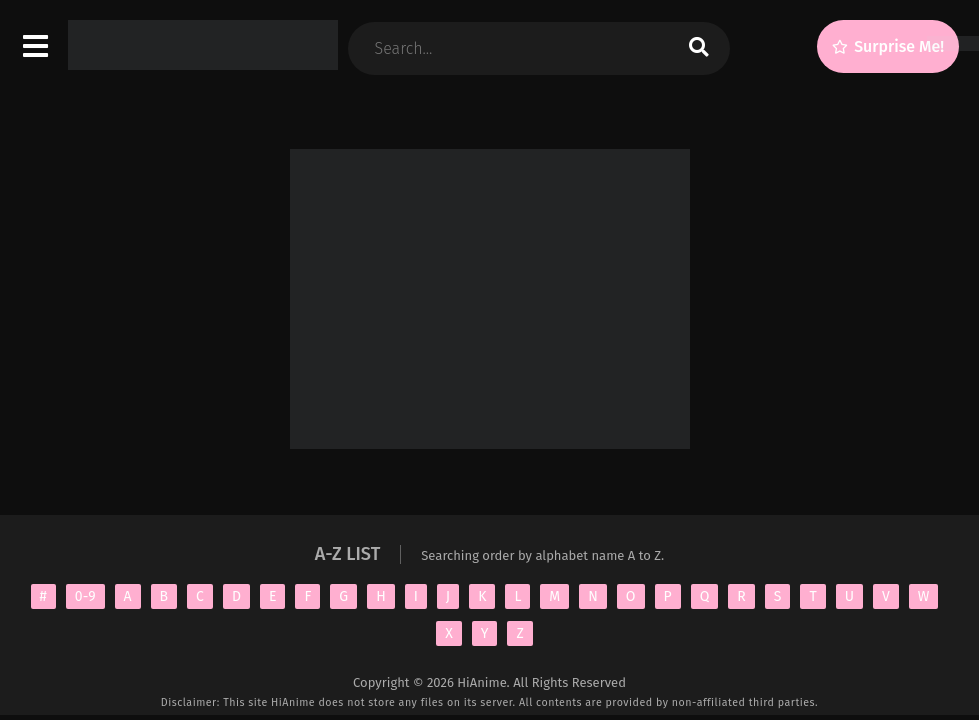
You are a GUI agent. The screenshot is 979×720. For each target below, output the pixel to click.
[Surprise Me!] (888, 46)
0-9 (85, 596)
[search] (699, 48)
